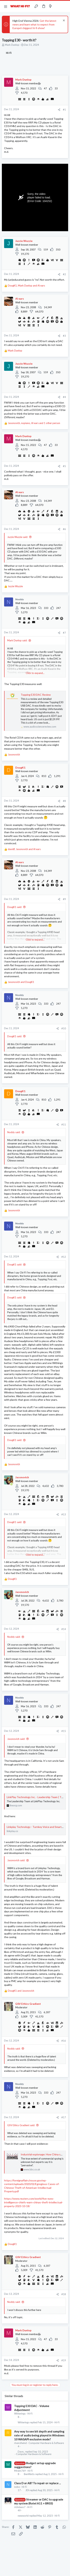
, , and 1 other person (34, 423)
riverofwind (20, 2442)
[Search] (65, 6)
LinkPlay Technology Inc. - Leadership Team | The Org (38, 1797)
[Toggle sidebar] (58, 6)
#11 (63, 1124)
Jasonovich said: (16, 1738)
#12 (63, 1256)
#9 (64, 899)
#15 (63, 1731)
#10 (63, 1028)
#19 (63, 2360)
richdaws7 (19, 2507)
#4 (64, 397)
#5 (64, 466)
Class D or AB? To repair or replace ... (37, 2483)
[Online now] (11, 1484)
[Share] (59, 109)
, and (26, 285)
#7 (64, 632)
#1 (64, 109)
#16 (63, 2040)
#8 (64, 800)
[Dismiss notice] (63, 21)
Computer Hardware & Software (46, 2442)
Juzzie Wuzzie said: (17, 536)
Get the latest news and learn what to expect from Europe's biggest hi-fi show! (34, 24)
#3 (64, 335)
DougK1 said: (14, 907)
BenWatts (29, 2474)
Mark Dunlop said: (17, 640)
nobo (17, 2486)
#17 (63, 2117)
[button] (5, 6)
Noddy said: (13, 1132)
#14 (63, 1629)
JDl (27, 2490)
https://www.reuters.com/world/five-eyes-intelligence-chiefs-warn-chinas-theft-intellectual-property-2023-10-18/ (33, 2202)
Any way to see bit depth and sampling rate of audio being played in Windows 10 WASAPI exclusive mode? (39, 2435)
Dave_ (21, 2451)
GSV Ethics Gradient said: (21, 2125)
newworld (23, 2516)
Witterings (20, 2413)
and (21, 981)
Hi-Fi (29, 2413)
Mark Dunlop (12, 44)
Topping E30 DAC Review (36, 694)
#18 (63, 2294)
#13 (63, 1514)
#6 (64, 529)
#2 (64, 274)
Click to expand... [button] (35, 672)
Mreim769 (20, 2470)
